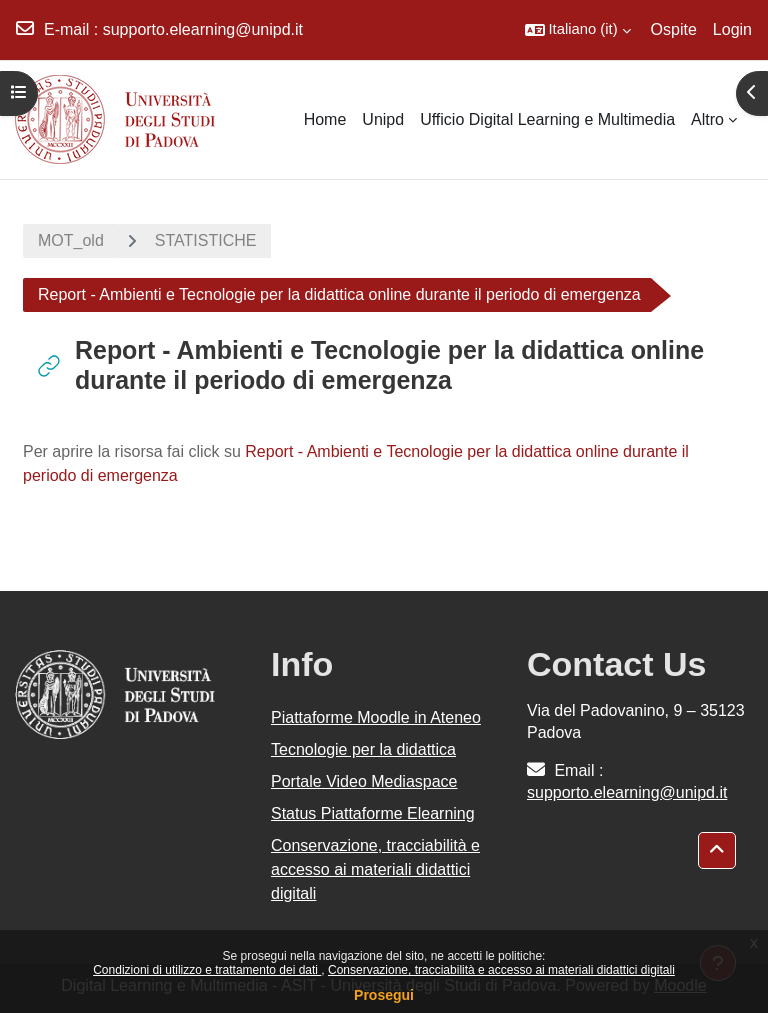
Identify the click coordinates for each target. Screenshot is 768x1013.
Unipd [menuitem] (383, 119)
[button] (578, 30)
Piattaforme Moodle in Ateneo (376, 717)
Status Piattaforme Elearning (373, 813)
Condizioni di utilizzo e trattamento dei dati (207, 970)
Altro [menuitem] (707, 119)
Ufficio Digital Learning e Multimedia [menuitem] (547, 119)
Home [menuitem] (325, 119)
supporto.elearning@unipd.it (203, 29)
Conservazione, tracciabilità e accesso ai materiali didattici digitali (501, 970)
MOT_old (71, 240)
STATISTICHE (206, 240)
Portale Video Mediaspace (364, 781)
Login (732, 29)
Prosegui (384, 995)
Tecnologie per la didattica (363, 749)
